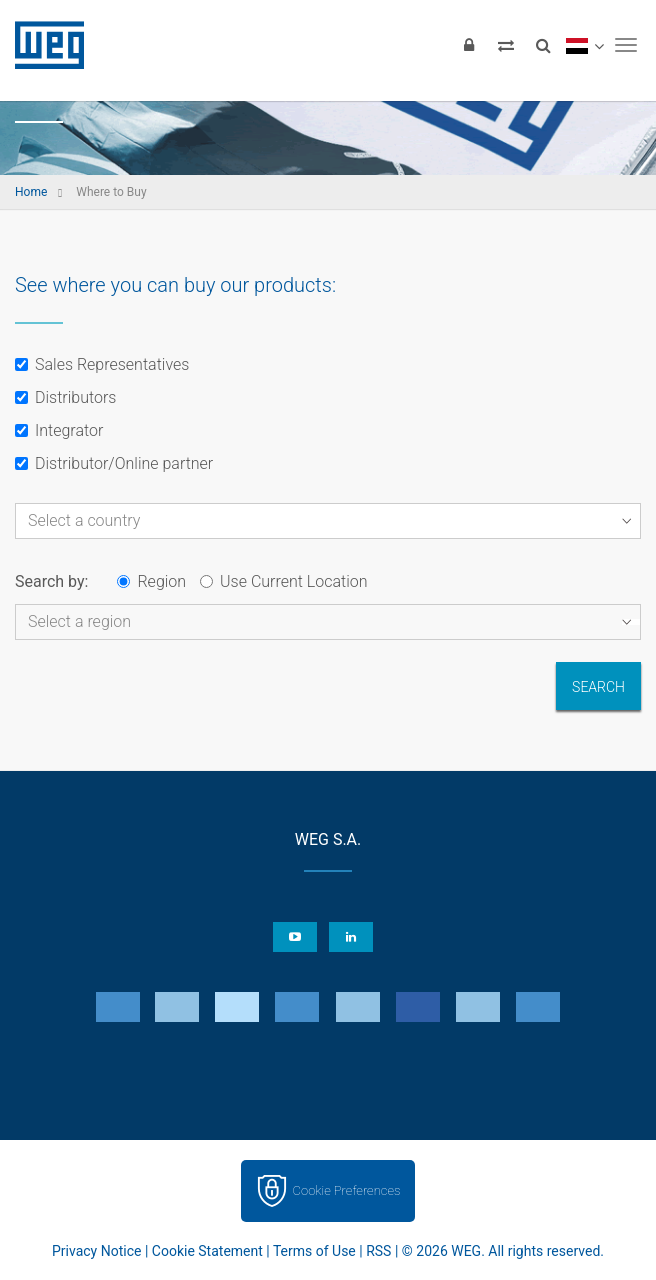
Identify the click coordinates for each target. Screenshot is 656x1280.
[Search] (543, 45)
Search (598, 687)
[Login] (469, 45)
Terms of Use (314, 1251)
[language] (584, 45)
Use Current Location (283, 581)
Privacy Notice (96, 1251)
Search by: (51, 581)
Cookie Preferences (347, 1190)
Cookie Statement (207, 1251)
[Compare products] (506, 45)
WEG (42, 45)
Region (151, 581)
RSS (378, 1251)
